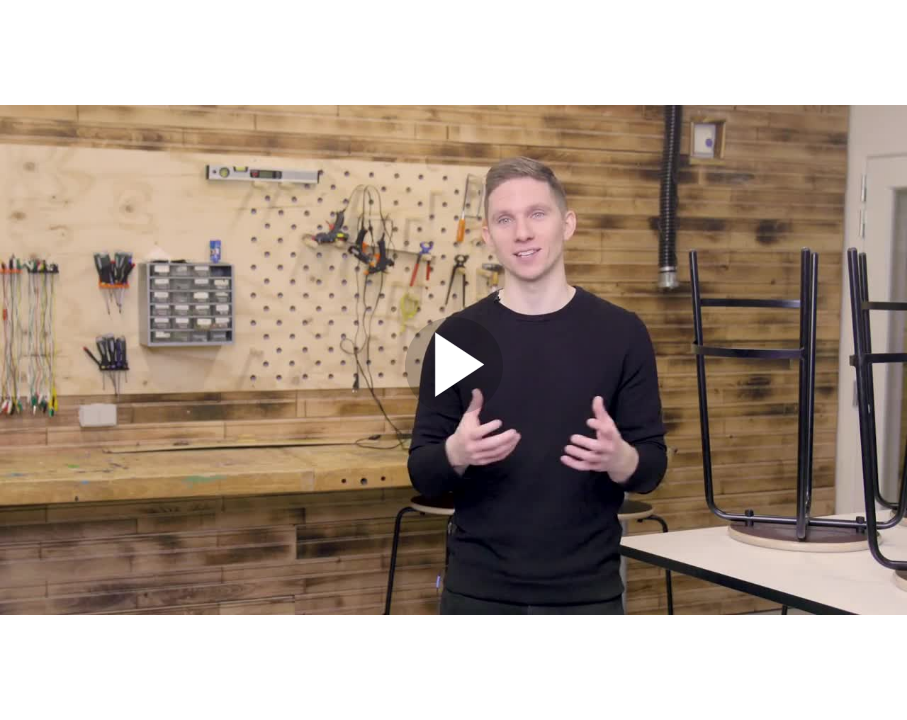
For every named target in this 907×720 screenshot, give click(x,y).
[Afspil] (454, 410)
